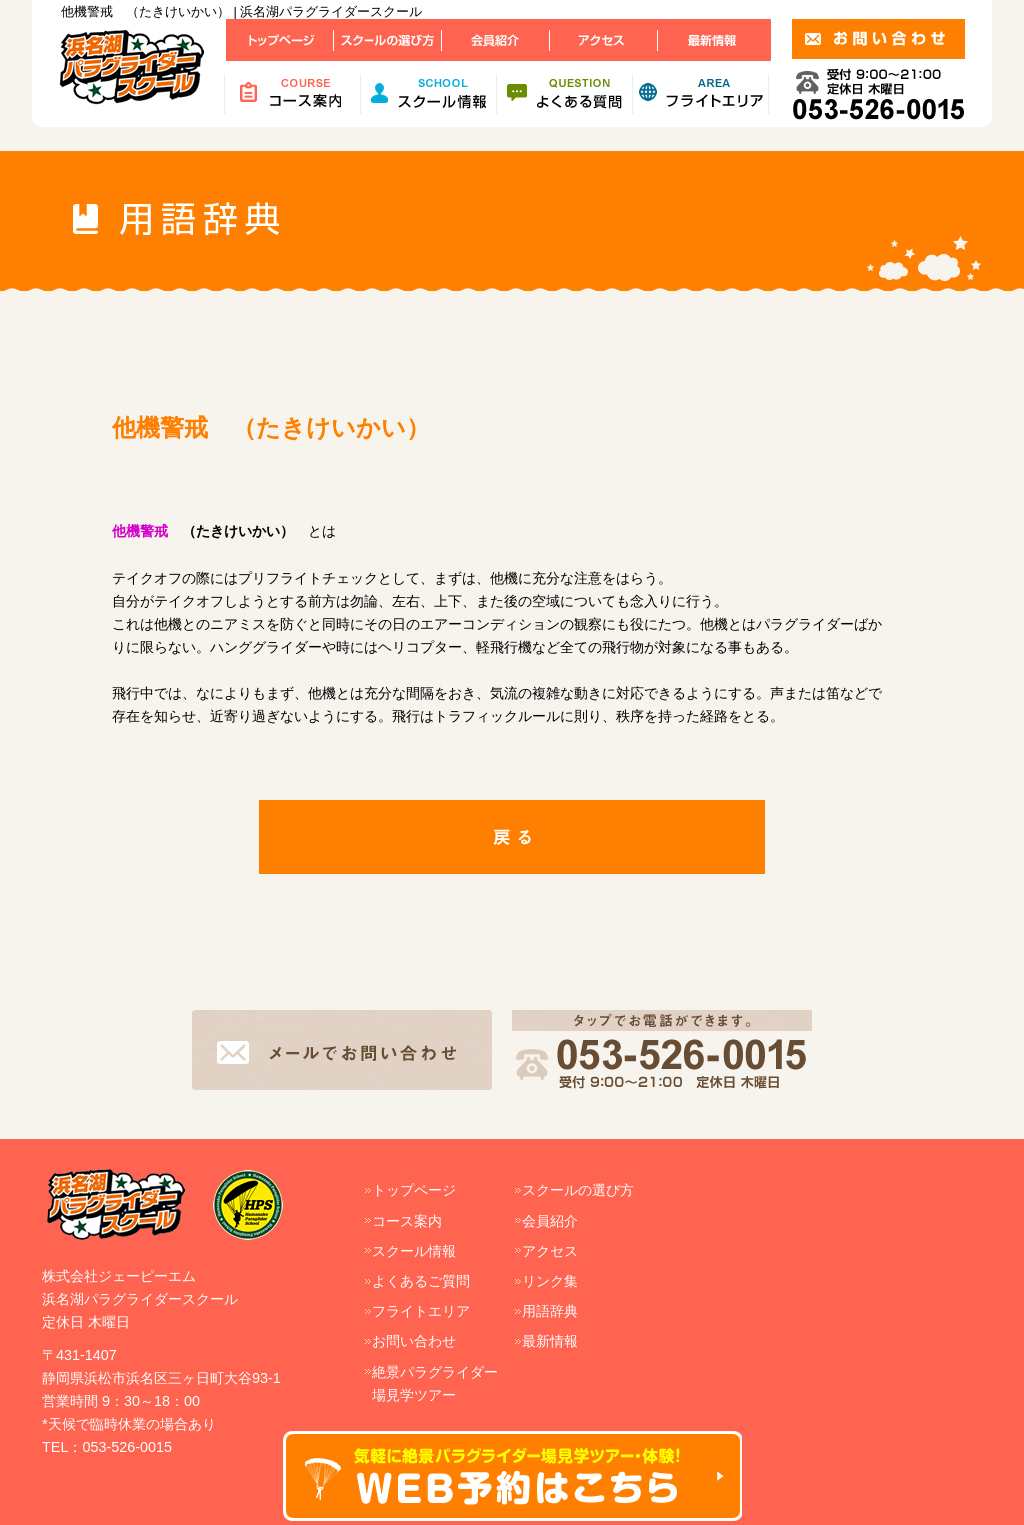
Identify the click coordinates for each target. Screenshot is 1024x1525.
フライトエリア (421, 1311)
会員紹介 (550, 1221)
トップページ (414, 1190)
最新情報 (550, 1341)
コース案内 (407, 1221)
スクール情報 (414, 1251)
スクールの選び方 (578, 1190)
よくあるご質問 (421, 1281)
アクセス (550, 1251)
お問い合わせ (414, 1341)
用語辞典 (550, 1311)
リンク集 (550, 1281)
